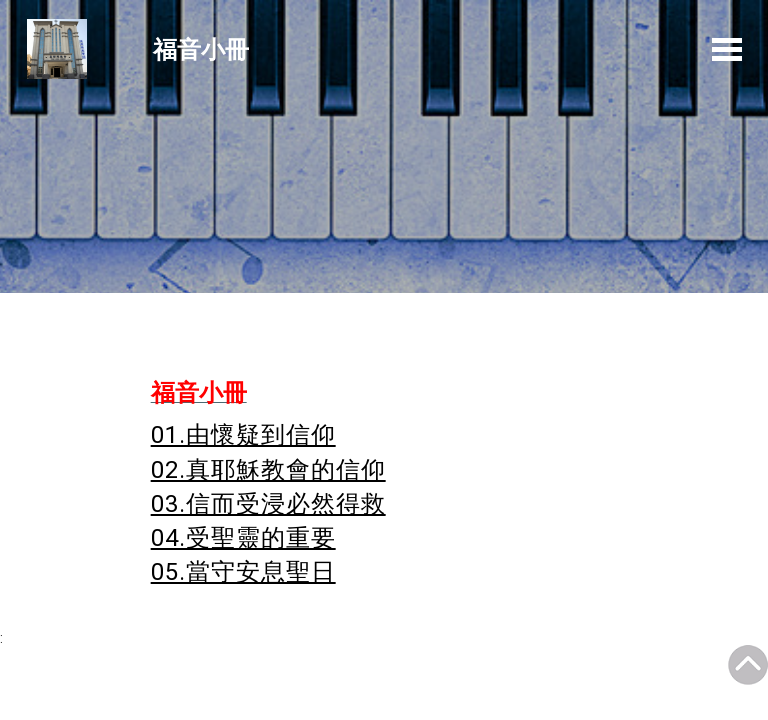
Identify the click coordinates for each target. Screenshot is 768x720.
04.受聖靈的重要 (243, 538)
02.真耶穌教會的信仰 (268, 470)
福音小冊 (201, 48)
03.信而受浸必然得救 (268, 504)
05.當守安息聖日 (243, 572)
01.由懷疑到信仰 (243, 435)
